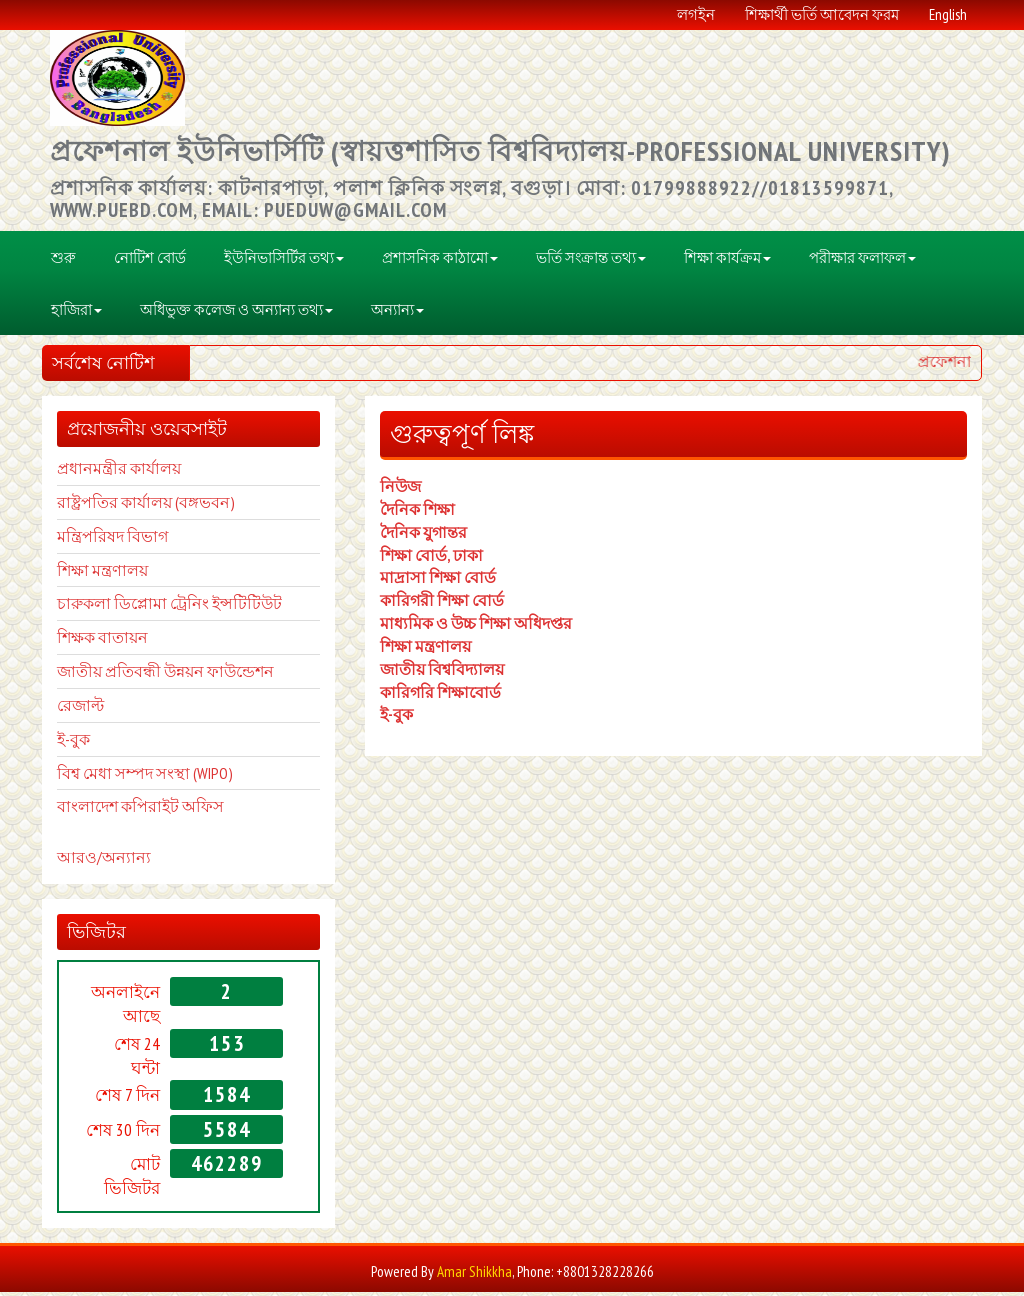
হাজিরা (76, 313)
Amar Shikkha (474, 1274)
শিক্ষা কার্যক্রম (727, 261)
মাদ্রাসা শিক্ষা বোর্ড (438, 581)
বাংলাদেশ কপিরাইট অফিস (140, 810)
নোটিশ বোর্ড (150, 261)
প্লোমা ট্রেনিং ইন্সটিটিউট (206, 607)
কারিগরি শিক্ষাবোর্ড (440, 695)
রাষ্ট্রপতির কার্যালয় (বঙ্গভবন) (146, 506)
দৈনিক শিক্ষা (417, 513)
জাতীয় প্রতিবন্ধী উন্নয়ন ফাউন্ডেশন (165, 675)
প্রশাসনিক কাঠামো (440, 261)
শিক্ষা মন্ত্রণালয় (425, 650)
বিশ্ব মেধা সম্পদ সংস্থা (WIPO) (145, 776)
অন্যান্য (397, 313)
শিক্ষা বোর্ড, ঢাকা (431, 558)
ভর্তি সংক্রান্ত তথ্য (591, 261)
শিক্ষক (76, 641)
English (948, 15)
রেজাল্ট (80, 709)
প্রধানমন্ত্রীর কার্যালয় (119, 472)
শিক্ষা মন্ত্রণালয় (102, 573)
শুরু (63, 261)
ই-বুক (396, 718)
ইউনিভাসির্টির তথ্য (284, 261)
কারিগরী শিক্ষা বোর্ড (442, 604)
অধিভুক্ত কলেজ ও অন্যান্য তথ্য (236, 313)
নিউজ (400, 490)
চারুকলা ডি (94, 607)
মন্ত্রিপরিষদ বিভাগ (112, 539)
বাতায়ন (121, 641)
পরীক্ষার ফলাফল (862, 261)
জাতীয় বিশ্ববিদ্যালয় (442, 673)
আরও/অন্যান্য (104, 861)
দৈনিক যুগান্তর (423, 535)
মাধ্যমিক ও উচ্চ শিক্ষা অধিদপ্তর (476, 627)
